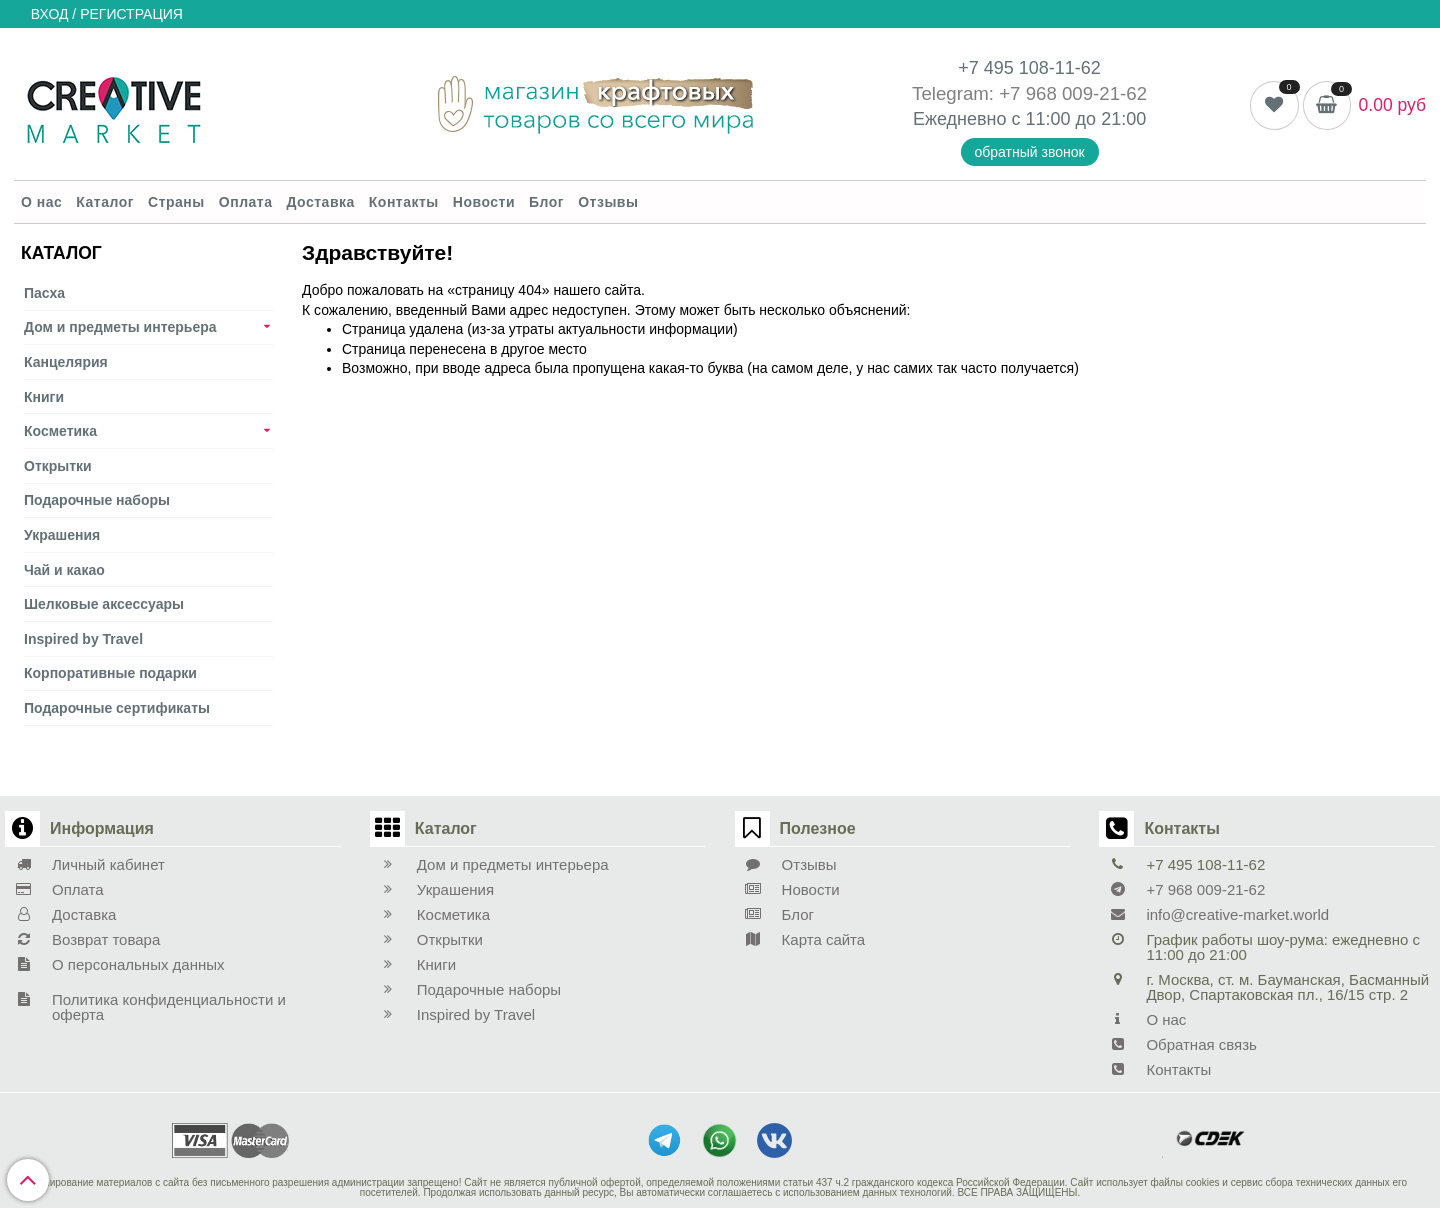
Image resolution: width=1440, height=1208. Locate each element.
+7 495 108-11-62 (1029, 68)
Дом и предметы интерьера (120, 327)
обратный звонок (1030, 152)
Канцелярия (66, 362)
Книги (44, 397)
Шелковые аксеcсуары (104, 604)
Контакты (404, 202)
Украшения (62, 535)
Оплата (246, 202)
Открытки (58, 466)
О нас (41, 202)
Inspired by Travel (83, 639)
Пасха (44, 293)
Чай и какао (64, 570)
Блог (546, 202)
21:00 (1123, 119)
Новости (484, 202)
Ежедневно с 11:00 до (1007, 119)
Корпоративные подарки (110, 673)
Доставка (320, 202)
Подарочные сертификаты (117, 708)
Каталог (105, 202)
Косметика (60, 431)
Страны (176, 202)
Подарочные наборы (97, 500)
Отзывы (608, 202)
